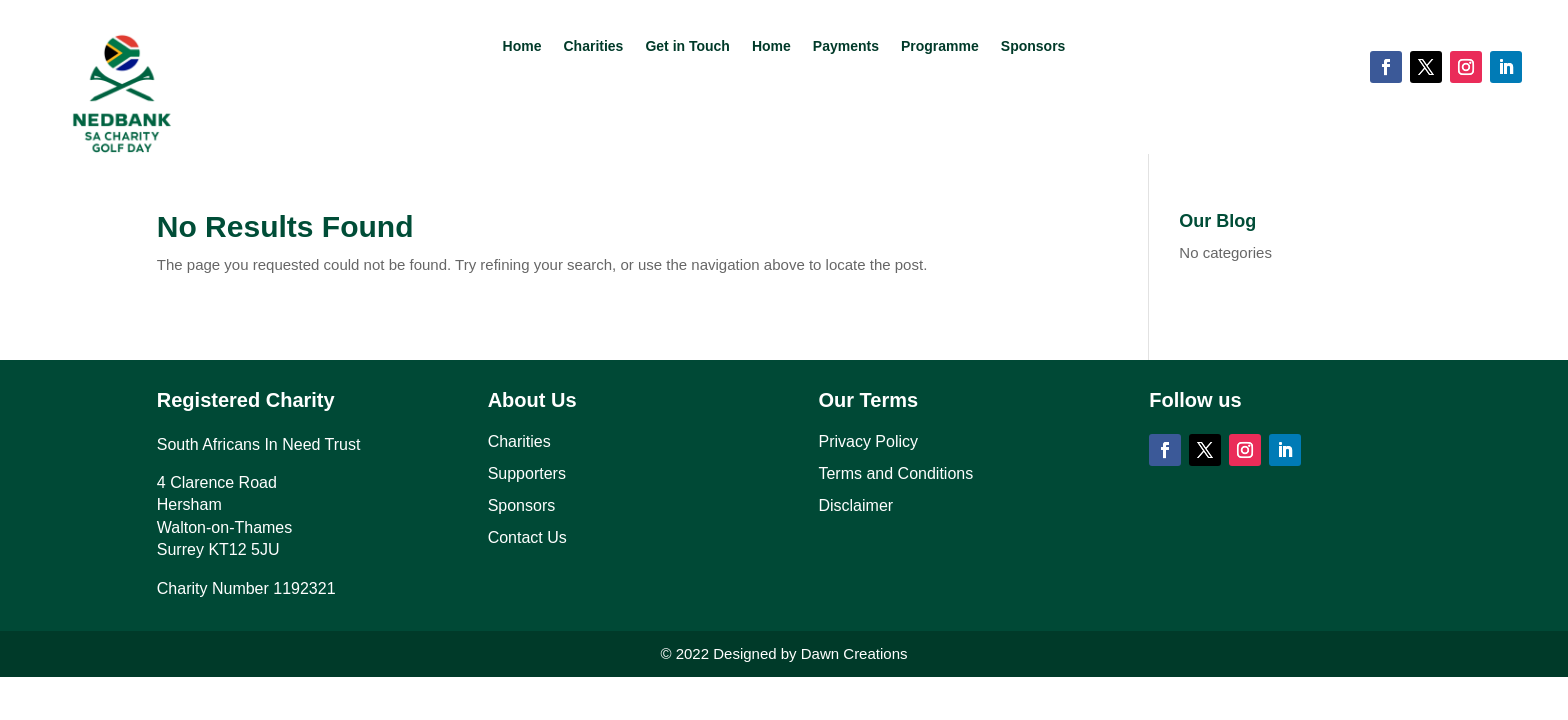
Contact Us (527, 537)
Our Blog (1217, 221)
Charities (593, 46)
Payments (846, 46)
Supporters (527, 473)
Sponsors (1033, 46)
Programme (940, 46)
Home (522, 46)
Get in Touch (687, 46)
